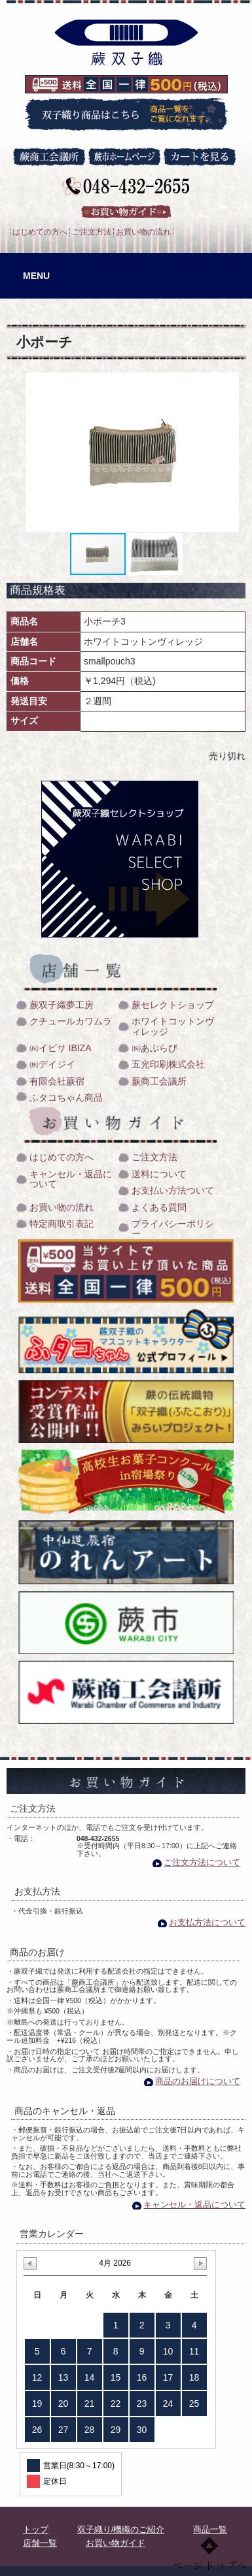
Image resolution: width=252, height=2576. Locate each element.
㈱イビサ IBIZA (60, 1048)
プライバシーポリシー (173, 1229)
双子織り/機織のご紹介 (121, 2529)
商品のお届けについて (197, 2081)
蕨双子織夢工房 (61, 1005)
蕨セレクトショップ (173, 1005)
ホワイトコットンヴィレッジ (173, 1026)
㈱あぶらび (154, 1048)
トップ (35, 2529)
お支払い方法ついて (173, 1191)
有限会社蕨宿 (56, 1081)
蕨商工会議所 (159, 1081)
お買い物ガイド (115, 2543)
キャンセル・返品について (70, 1179)
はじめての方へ (39, 231)
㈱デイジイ (52, 1064)
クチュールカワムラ (70, 1021)
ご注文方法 (91, 231)
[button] (233, 452)
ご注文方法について (202, 1862)
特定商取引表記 (61, 1224)
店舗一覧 (40, 2543)
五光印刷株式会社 (168, 1064)
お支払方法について (207, 1922)
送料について (159, 1174)
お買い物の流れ (143, 231)
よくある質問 (159, 1208)
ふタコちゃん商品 (66, 1098)
